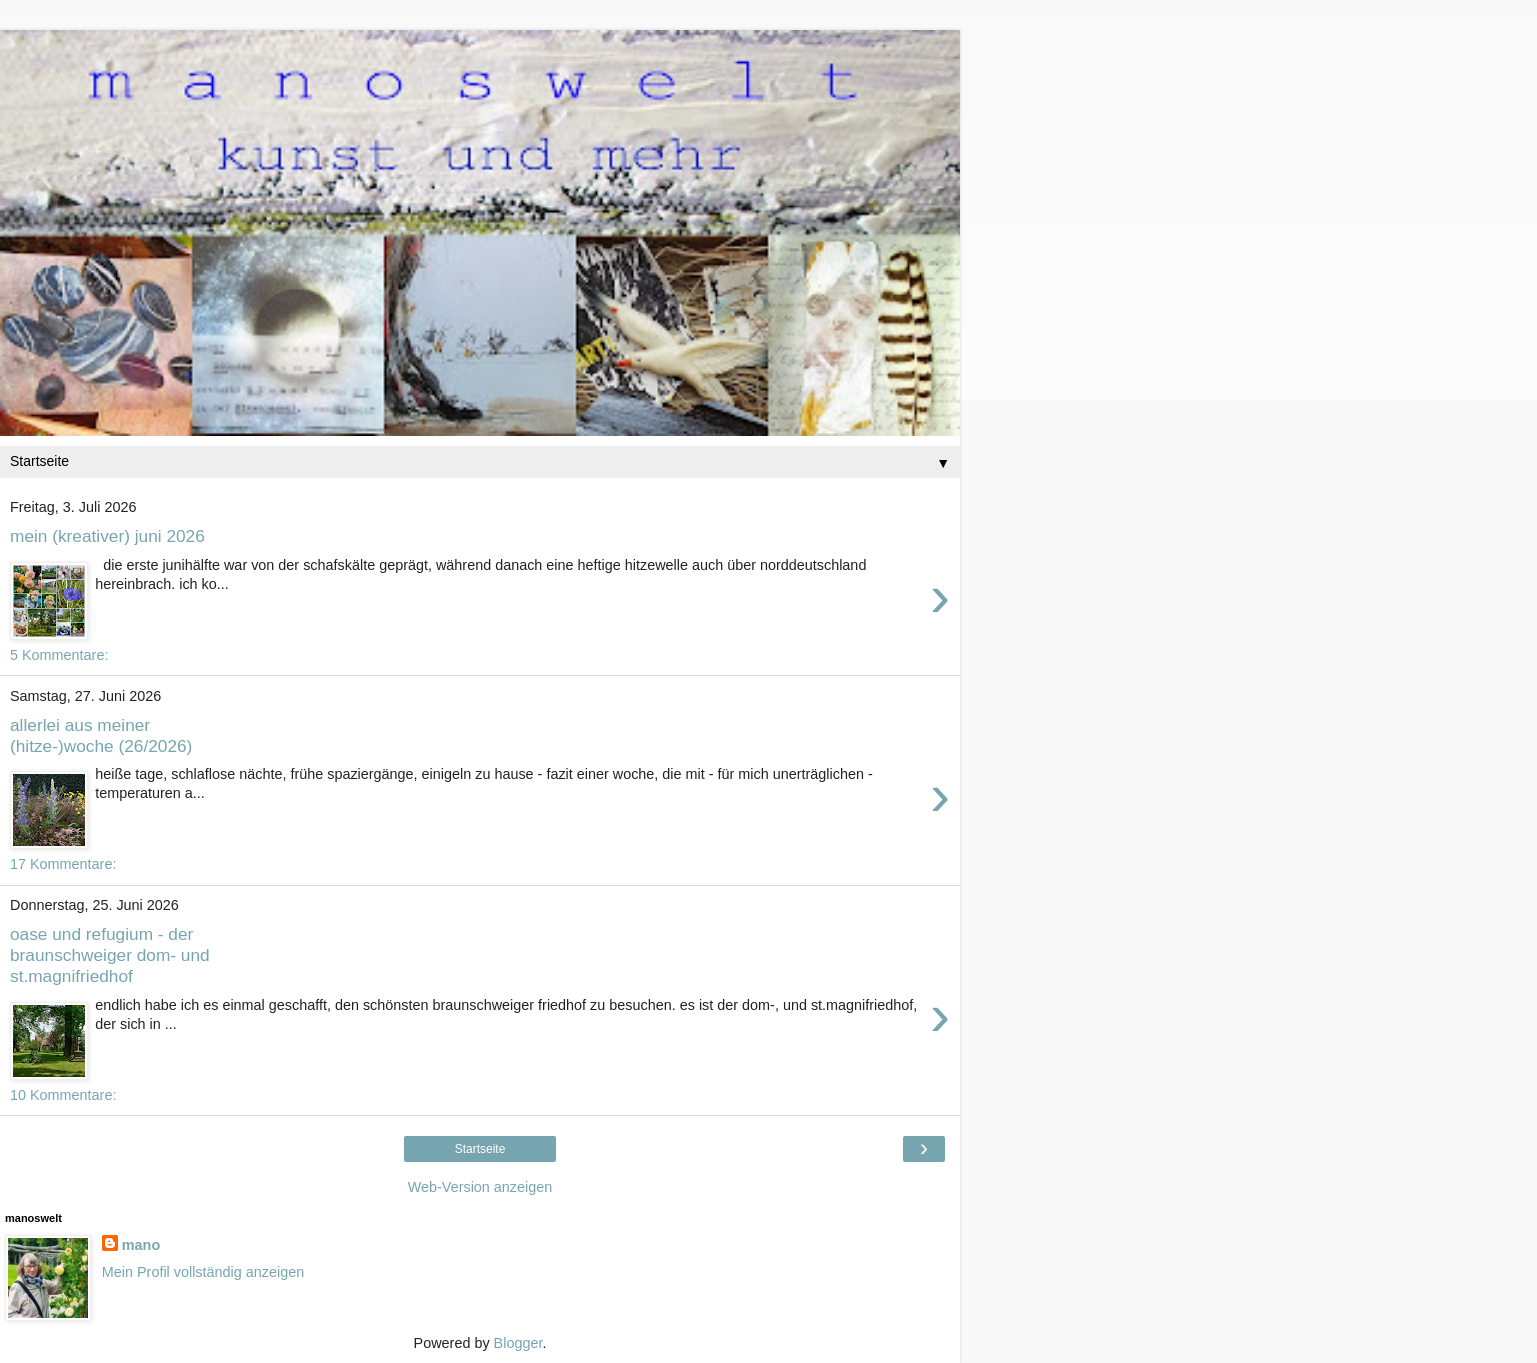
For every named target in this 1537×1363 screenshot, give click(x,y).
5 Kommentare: (59, 655)
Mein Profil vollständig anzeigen (203, 1272)
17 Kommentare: (63, 864)
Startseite (480, 1149)
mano (141, 1245)
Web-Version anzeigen (480, 1187)
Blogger (518, 1343)
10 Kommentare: (63, 1095)
